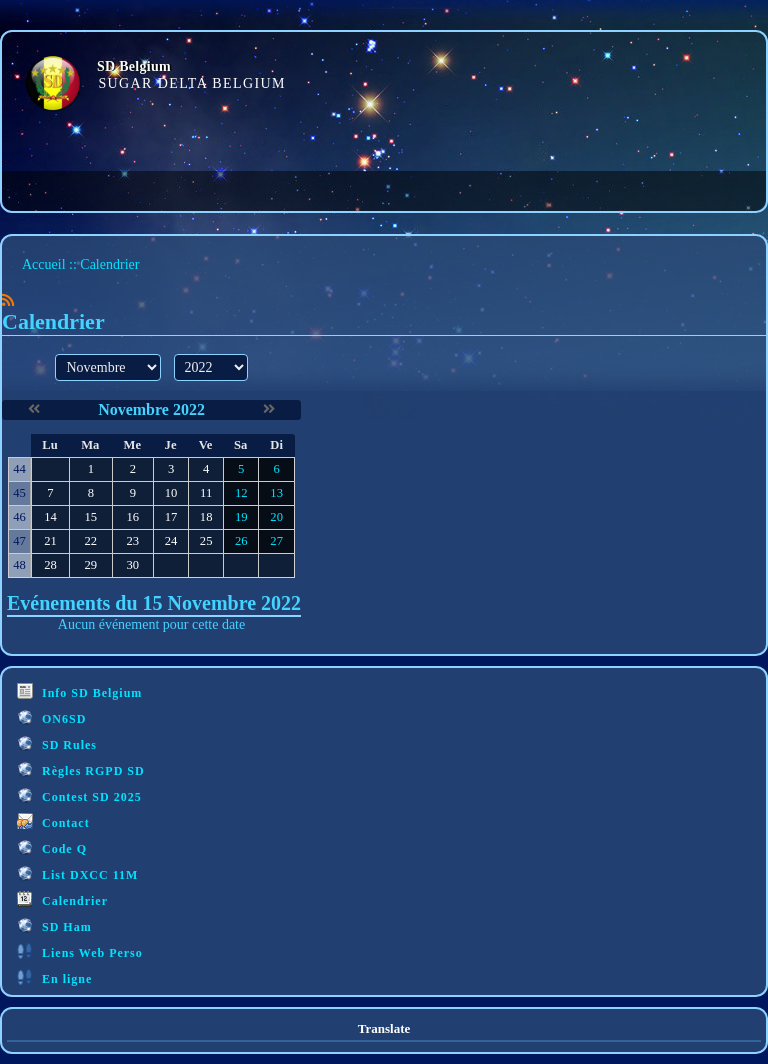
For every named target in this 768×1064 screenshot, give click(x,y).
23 (132, 541)
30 (132, 565)
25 (206, 541)
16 (132, 517)
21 (50, 541)
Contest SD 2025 (79, 795)
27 (276, 541)
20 (276, 517)
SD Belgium (134, 66)
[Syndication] (8, 300)
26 (241, 541)
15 (90, 517)
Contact (53, 821)
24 (171, 541)
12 (241, 493)
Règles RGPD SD (81, 769)
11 (206, 493)
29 (90, 565)
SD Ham (54, 925)
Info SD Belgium (79, 691)
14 (50, 517)
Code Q (52, 847)
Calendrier (62, 899)
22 (90, 541)
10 (171, 493)
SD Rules (57, 743)
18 (206, 517)
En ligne (54, 977)
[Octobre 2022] (34, 409)
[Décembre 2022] (269, 409)
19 (241, 517)
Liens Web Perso (80, 951)
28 (50, 565)
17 (171, 517)
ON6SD (51, 717)
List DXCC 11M (77, 873)
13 (276, 493)
